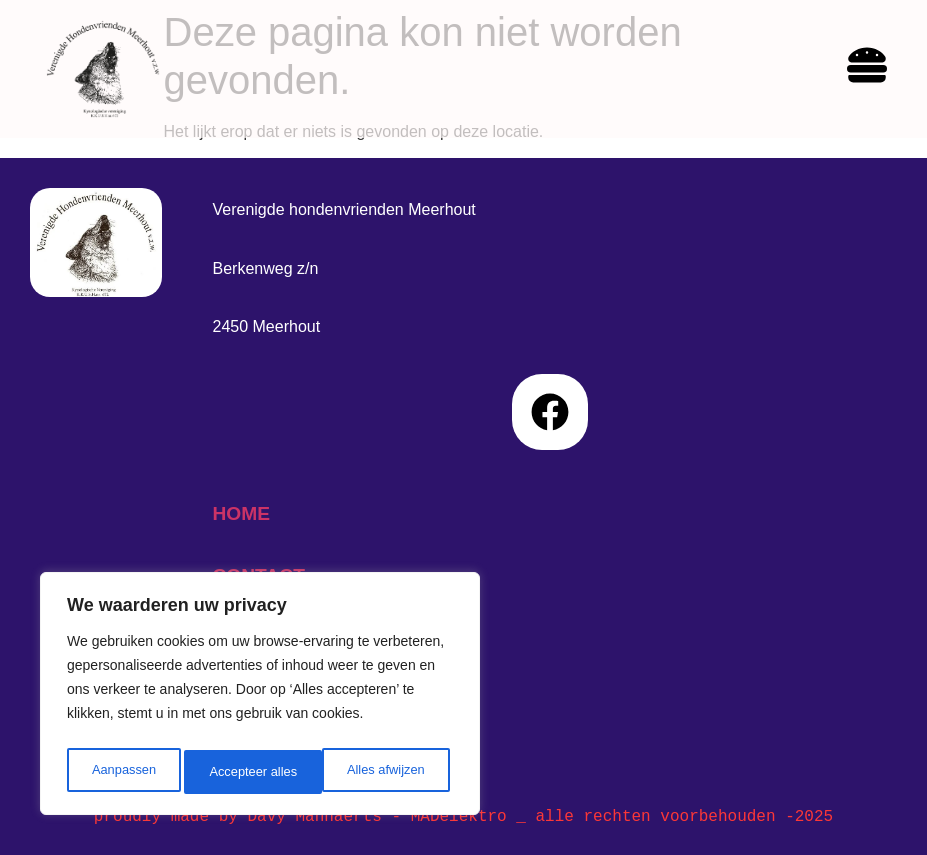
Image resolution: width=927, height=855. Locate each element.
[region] (260, 698)
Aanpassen (122, 772)
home (241, 513)
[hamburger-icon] (867, 68)
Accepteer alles (385, 772)
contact (258, 575)
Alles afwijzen (247, 772)
